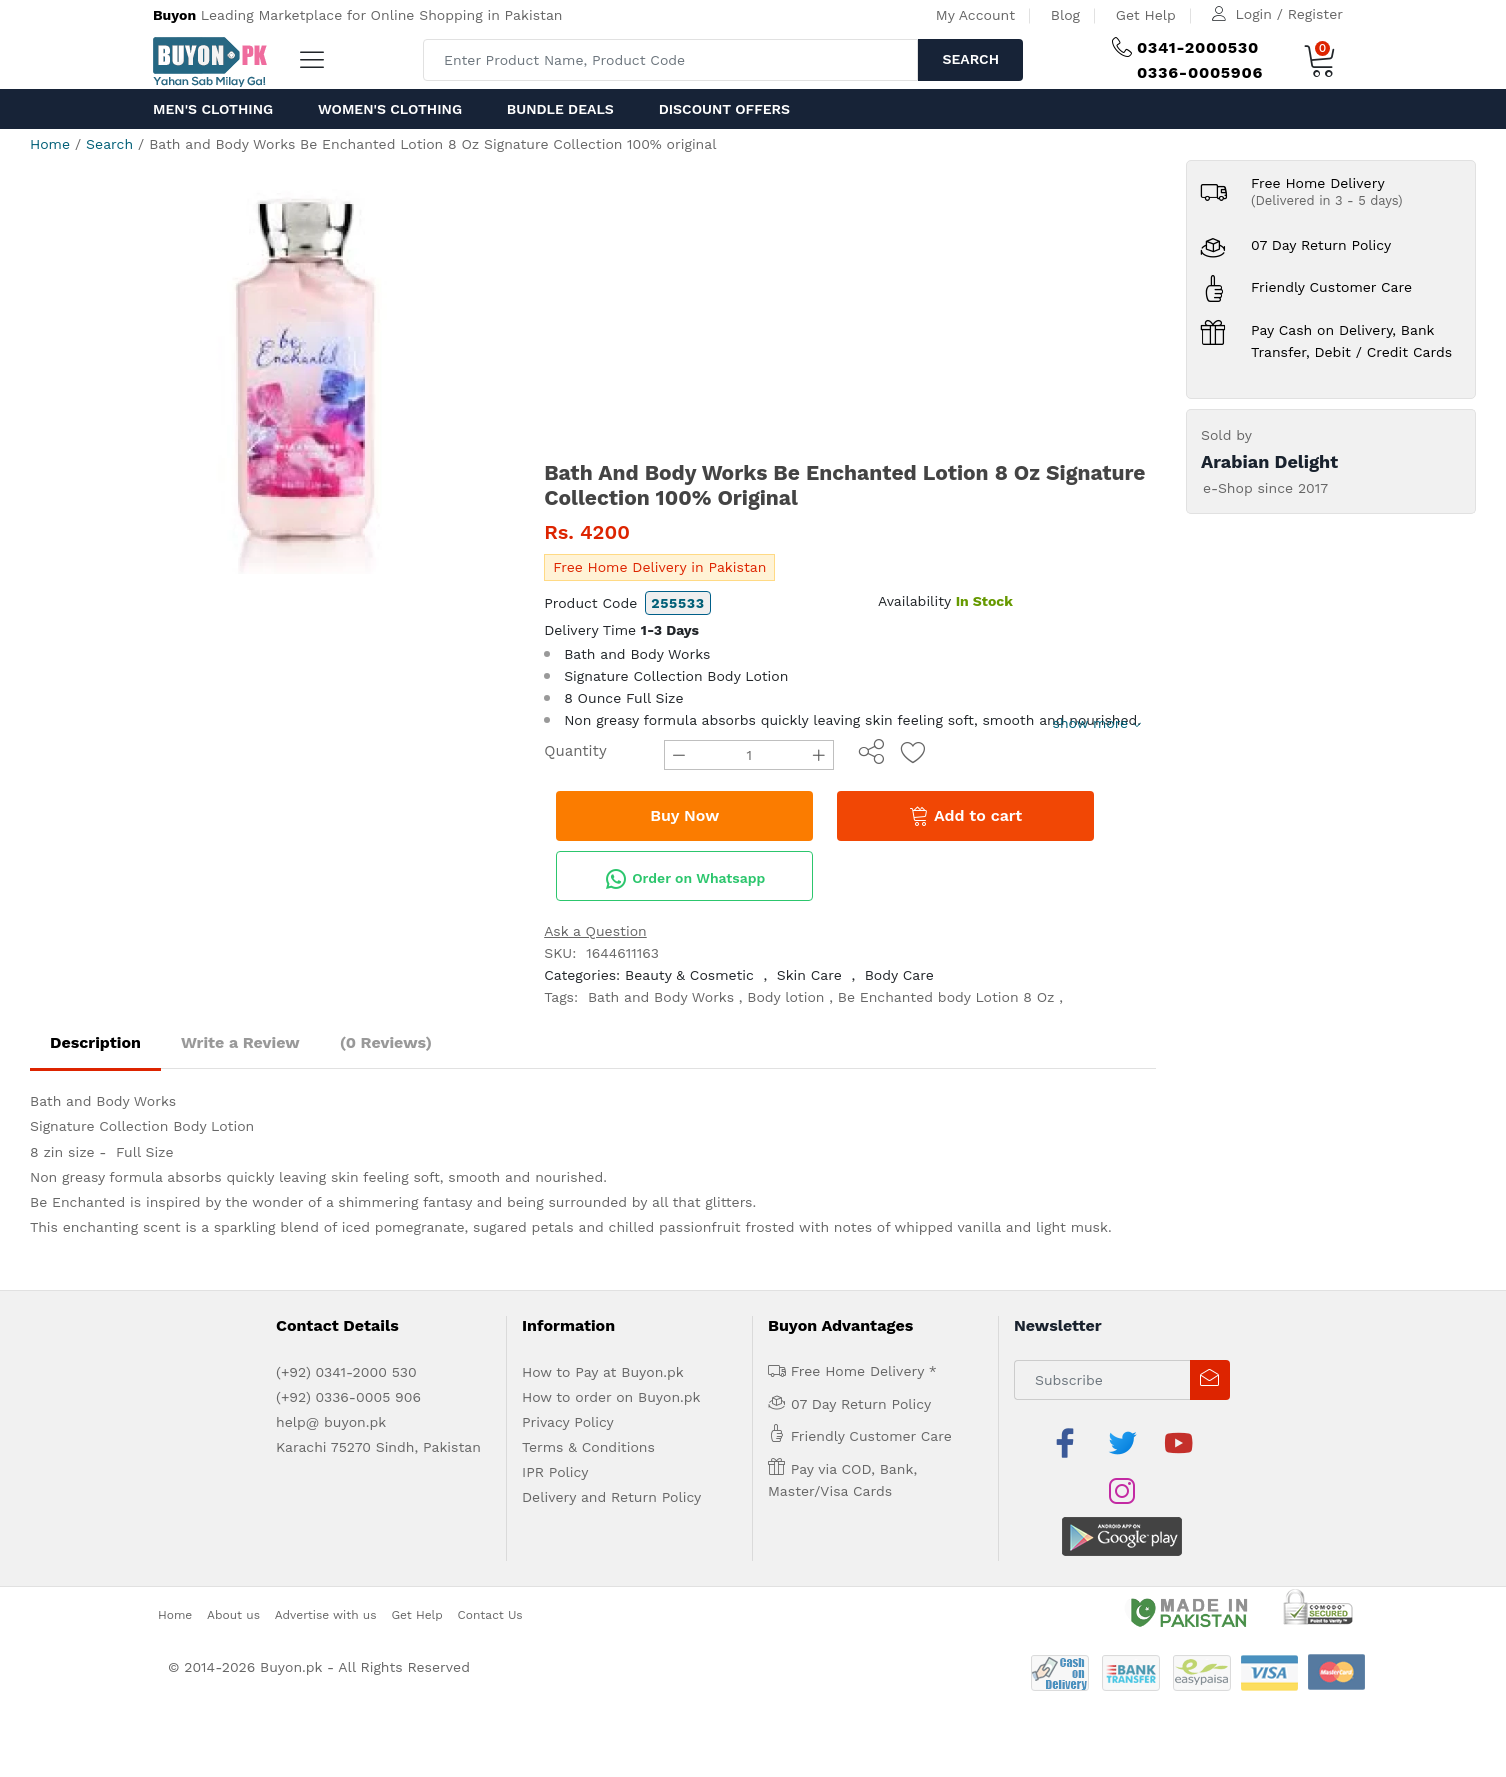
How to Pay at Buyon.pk (603, 1372)
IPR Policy (555, 1472)
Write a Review (240, 1042)
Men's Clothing (213, 109)
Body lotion (785, 997)
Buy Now (684, 815)
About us (233, 1566)
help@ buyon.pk (331, 1422)
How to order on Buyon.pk (611, 1397)
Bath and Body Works (661, 997)
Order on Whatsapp (685, 879)
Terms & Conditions (588, 1447)
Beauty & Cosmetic (689, 975)
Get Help (1146, 15)
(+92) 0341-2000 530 (346, 1372)
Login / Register (1289, 14)
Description (95, 1042)
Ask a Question (595, 931)
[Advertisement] (850, 310)
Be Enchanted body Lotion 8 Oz (946, 997)
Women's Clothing (390, 109)
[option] (307, 367)
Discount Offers (724, 109)
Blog (1065, 15)
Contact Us (490, 1566)
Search (970, 59)
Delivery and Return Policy (611, 1497)
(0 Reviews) (386, 1042)
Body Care (899, 975)
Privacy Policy (568, 1422)
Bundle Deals (560, 109)
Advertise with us (326, 1566)
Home (50, 144)
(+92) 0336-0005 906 (348, 1397)
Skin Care (809, 975)
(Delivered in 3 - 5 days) (1327, 200)
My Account (975, 15)
